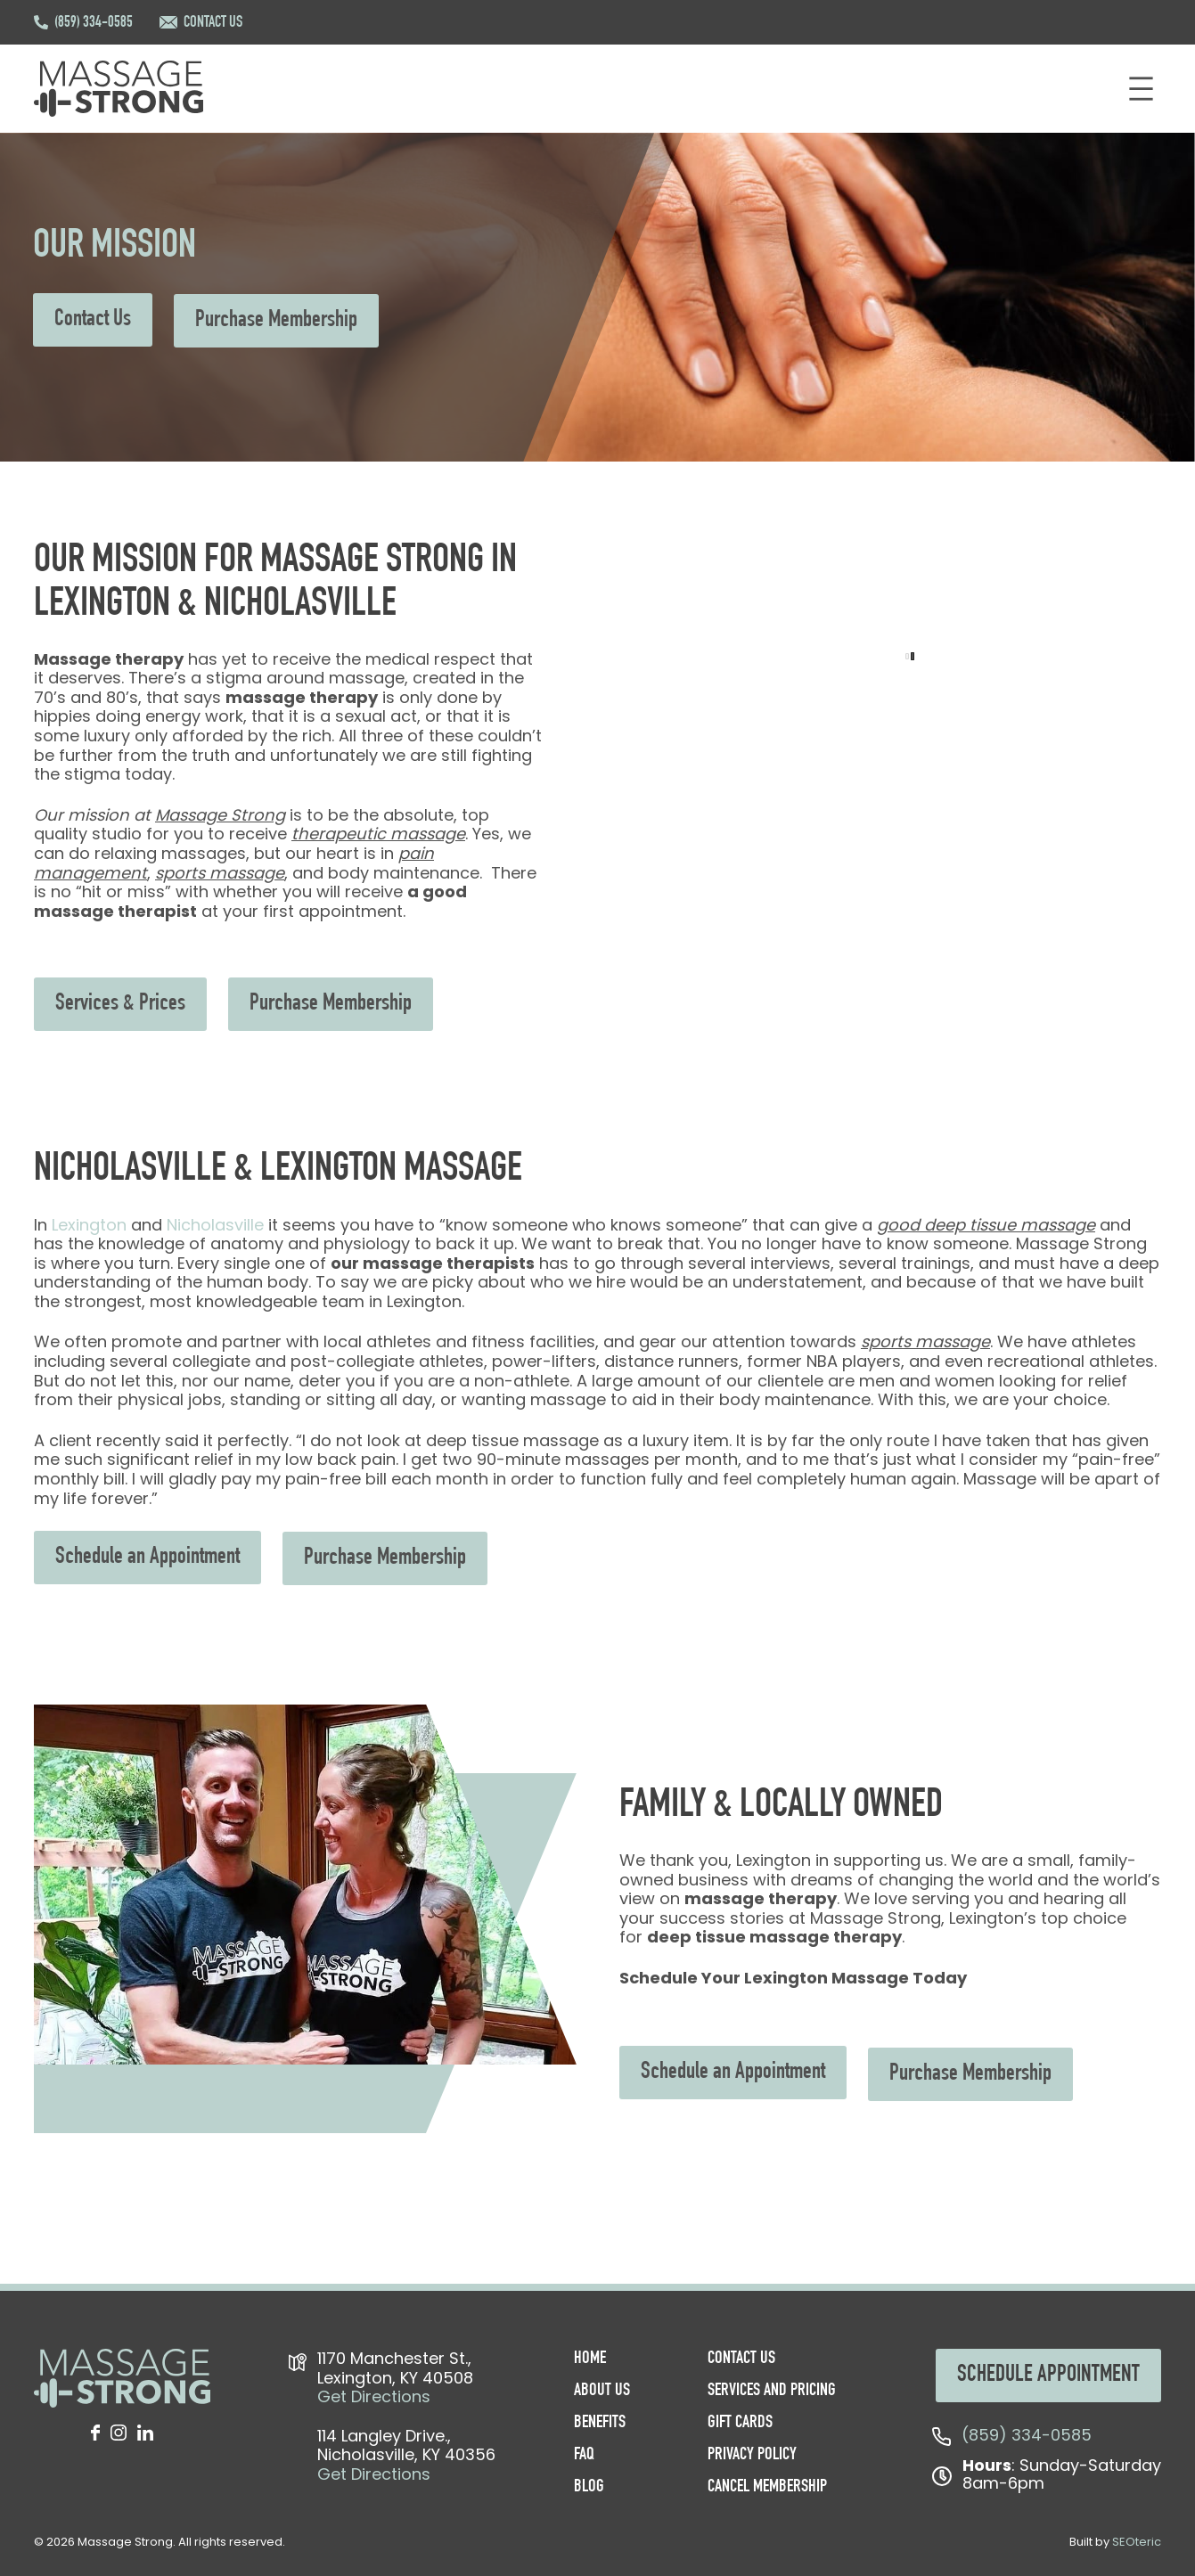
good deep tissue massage (986, 1225)
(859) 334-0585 (93, 23)
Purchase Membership (276, 320)
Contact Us (92, 319)
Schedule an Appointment (147, 1557)
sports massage (219, 873)
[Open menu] (1141, 89)
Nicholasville (215, 1225)
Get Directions (373, 2396)
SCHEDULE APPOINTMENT (1048, 2375)
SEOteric (1136, 2541)
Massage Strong (220, 815)
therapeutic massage (378, 833)
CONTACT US (213, 23)
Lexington (89, 1225)
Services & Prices (120, 1004)
